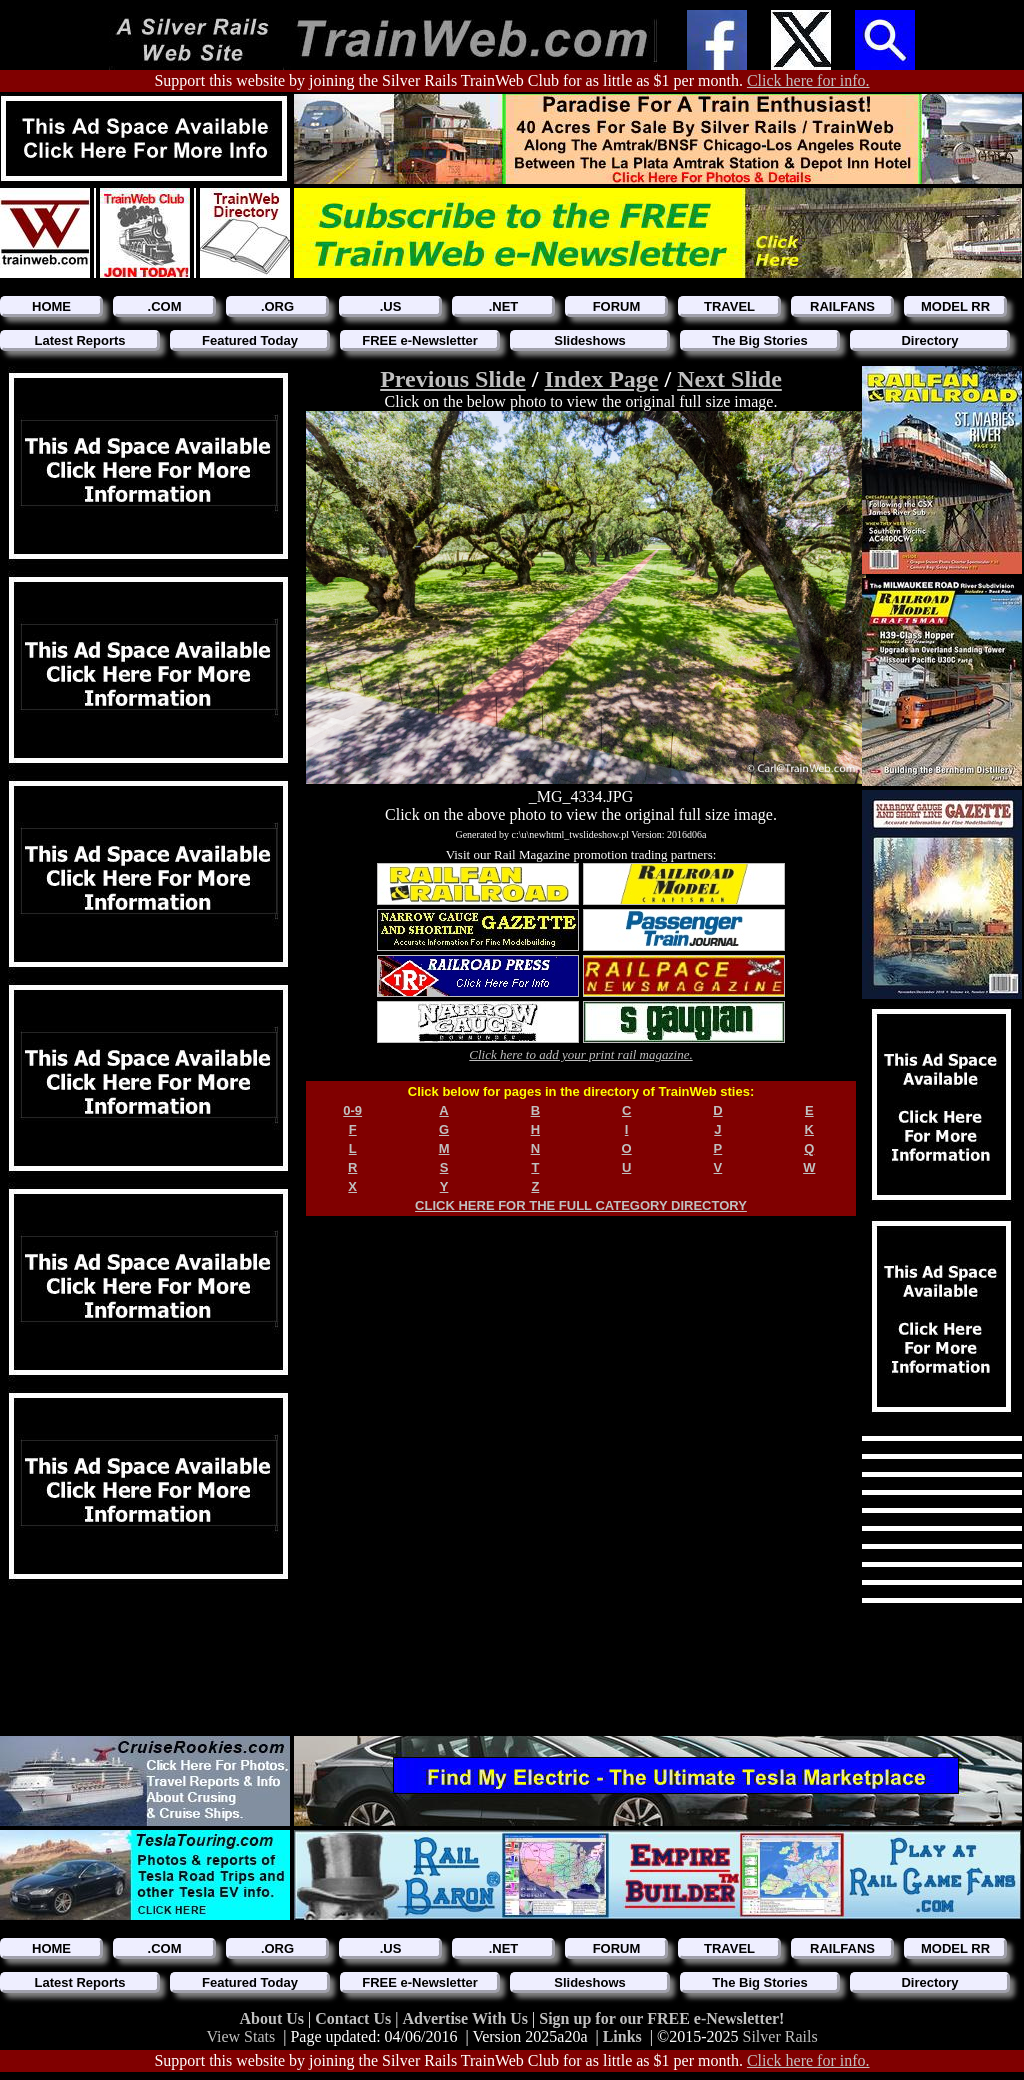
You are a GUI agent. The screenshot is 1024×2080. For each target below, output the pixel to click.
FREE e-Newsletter (420, 340)
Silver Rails (780, 2036)
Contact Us (355, 2018)
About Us (274, 2018)
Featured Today (250, 340)
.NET (504, 306)
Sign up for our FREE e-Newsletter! (661, 2018)
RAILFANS (842, 306)
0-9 (352, 1110)
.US (391, 306)
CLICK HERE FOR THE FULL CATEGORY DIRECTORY (581, 1205)
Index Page (601, 379)
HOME (51, 306)
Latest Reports (79, 340)
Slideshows (590, 340)
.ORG (277, 306)
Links (622, 2036)
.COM (165, 306)
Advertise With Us (467, 2018)
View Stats (240, 2036)
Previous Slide (453, 379)
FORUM (617, 306)
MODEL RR (955, 306)
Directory (929, 340)
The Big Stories (759, 340)
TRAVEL (729, 306)
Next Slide (729, 379)
